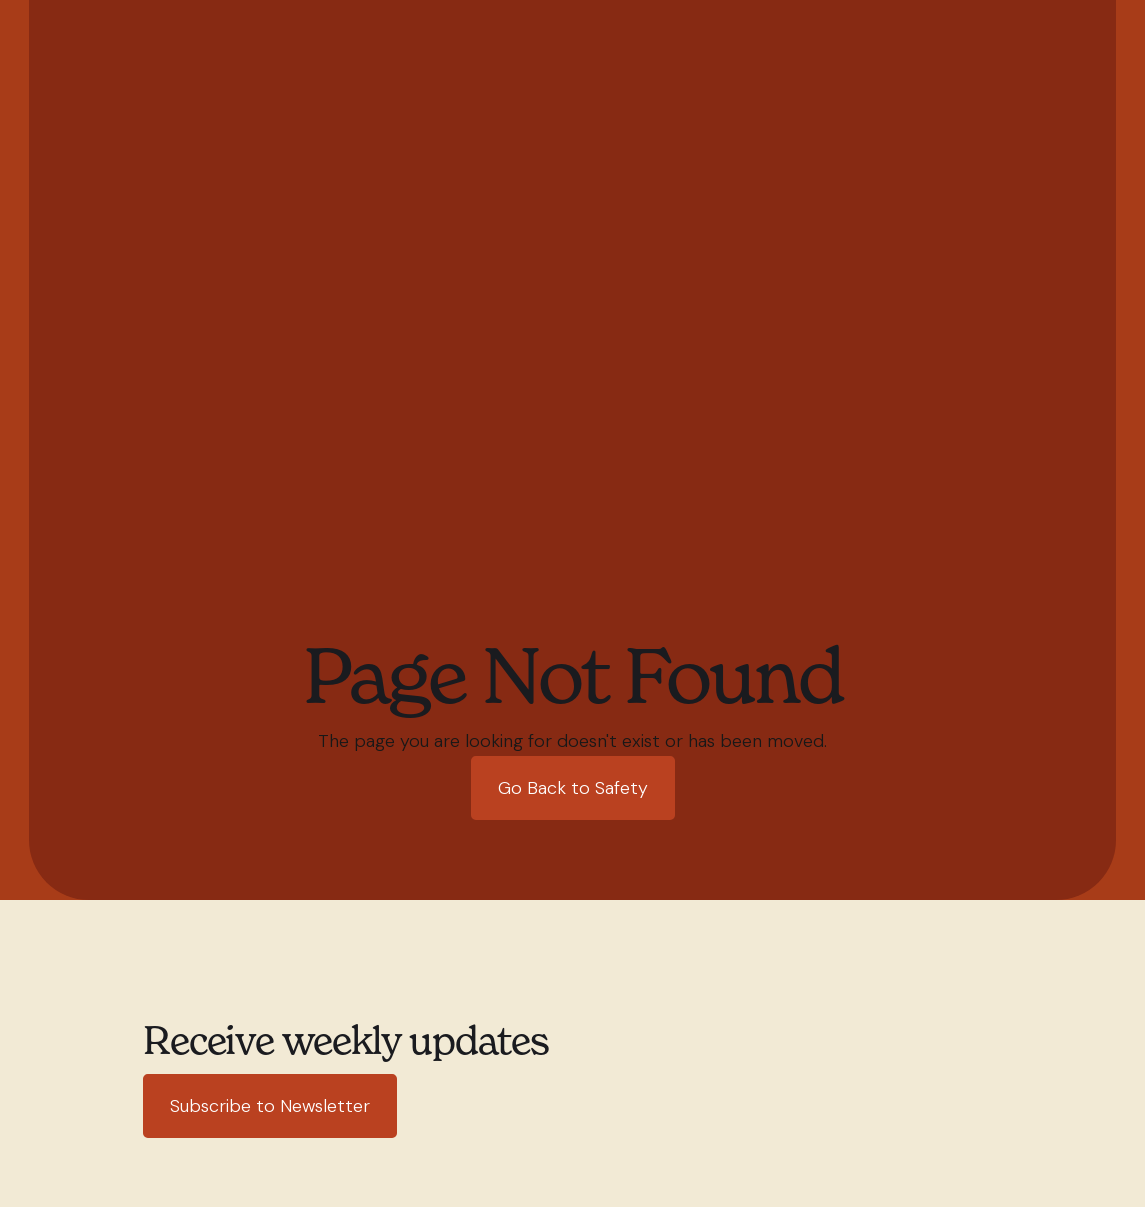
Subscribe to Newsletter (270, 1106)
